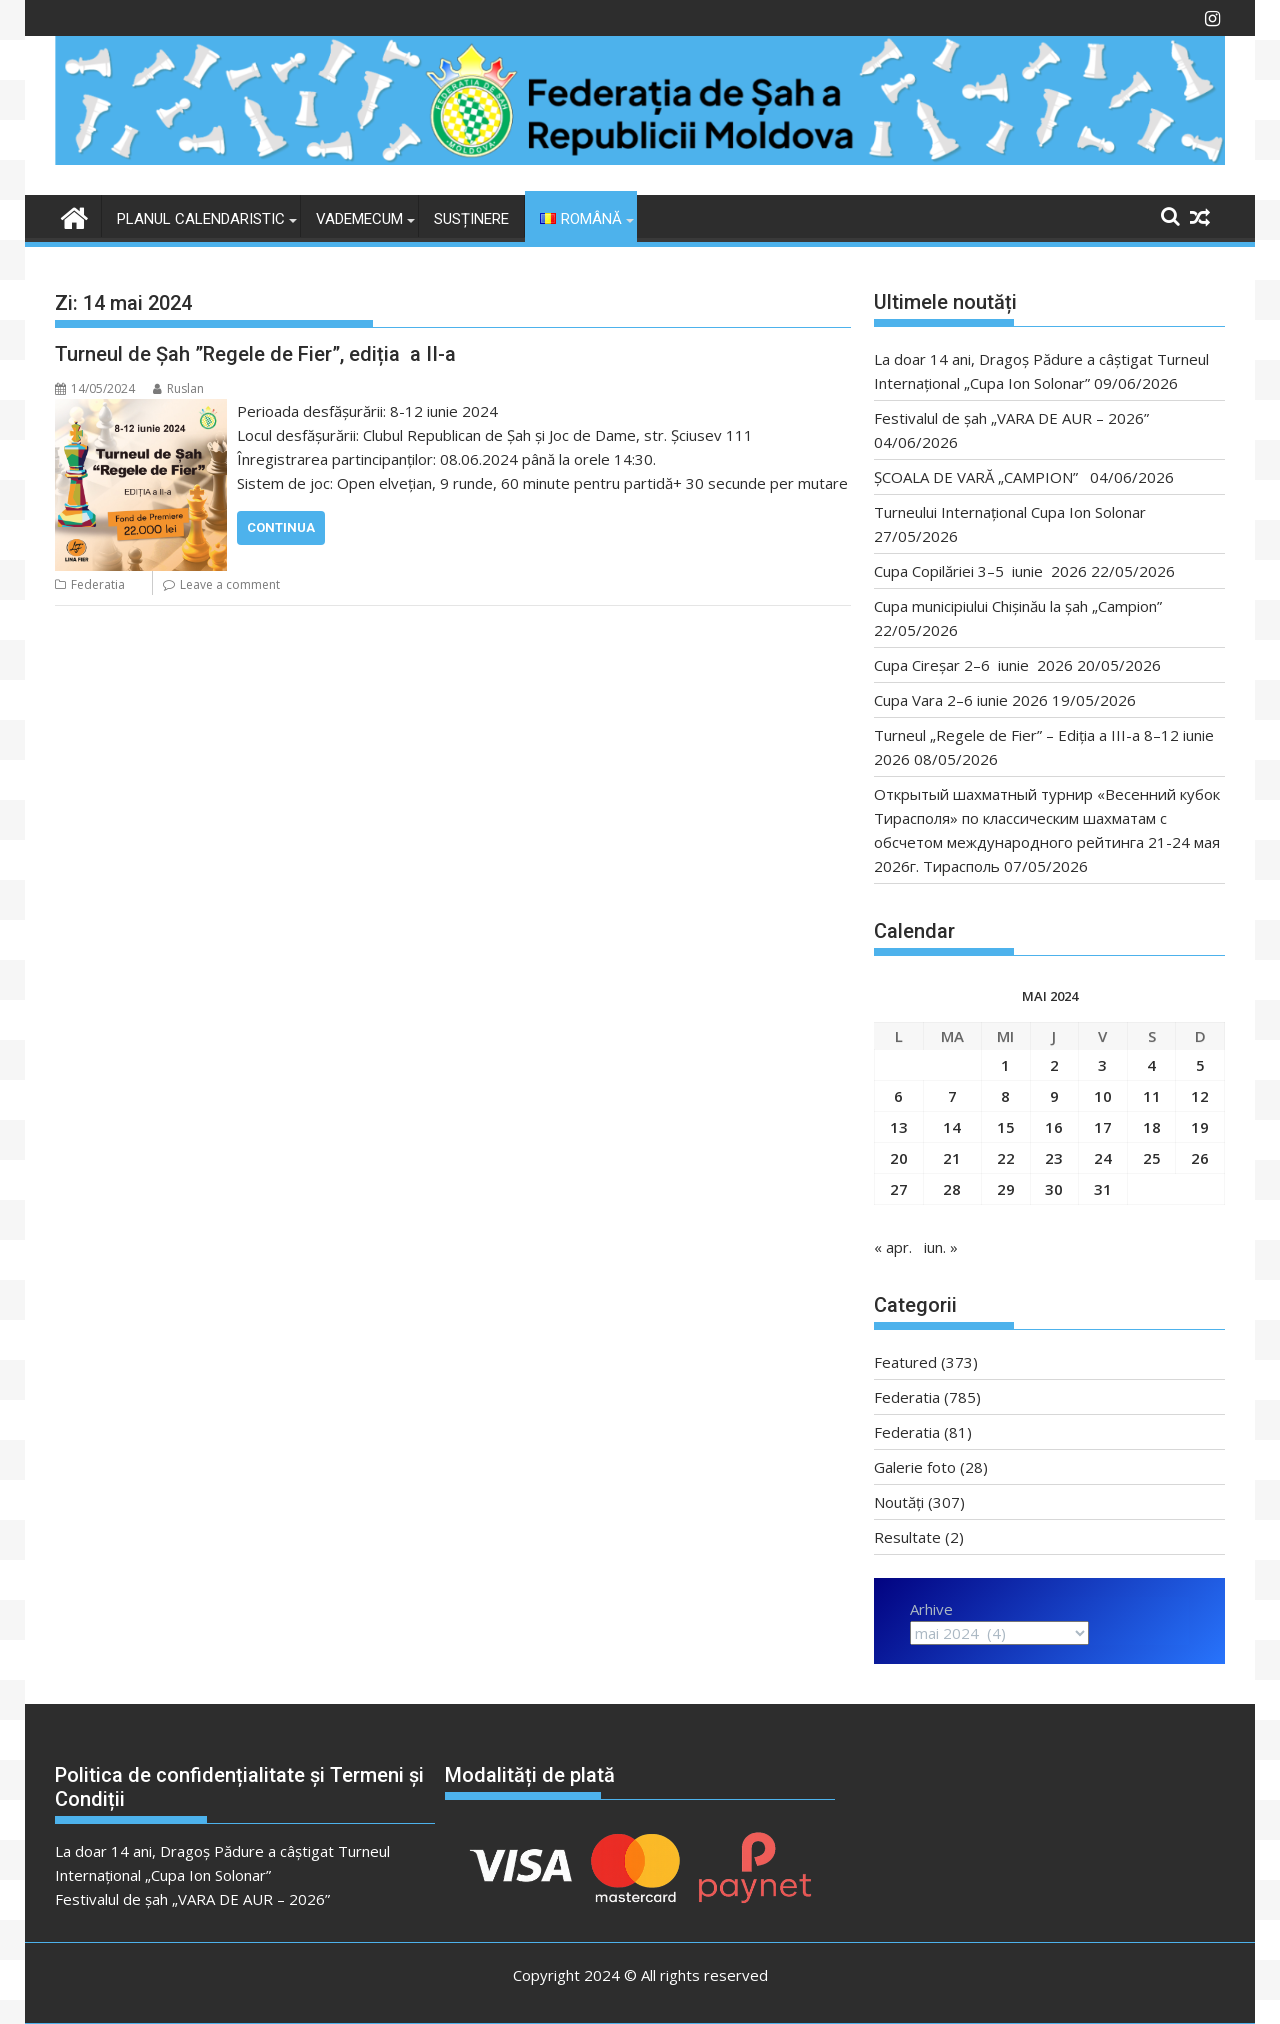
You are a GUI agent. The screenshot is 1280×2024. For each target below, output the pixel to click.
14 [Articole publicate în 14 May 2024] (952, 1127)
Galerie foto (915, 1467)
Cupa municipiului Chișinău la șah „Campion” (1018, 606)
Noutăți (899, 1502)
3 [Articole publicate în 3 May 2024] (1102, 1065)
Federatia (98, 584)
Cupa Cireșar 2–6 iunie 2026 (973, 665)
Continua (281, 527)
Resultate (907, 1537)
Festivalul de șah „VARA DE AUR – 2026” (1011, 418)
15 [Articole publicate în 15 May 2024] (1006, 1127)
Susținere (471, 219)
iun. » (941, 1247)
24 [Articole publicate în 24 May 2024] (1103, 1158)
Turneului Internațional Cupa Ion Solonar (1010, 512)
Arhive (931, 1609)
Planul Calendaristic (201, 219)
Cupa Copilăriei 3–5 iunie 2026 (980, 571)
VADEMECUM (359, 219)
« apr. (893, 1247)
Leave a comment (230, 584)
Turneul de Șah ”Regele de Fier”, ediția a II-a (255, 354)
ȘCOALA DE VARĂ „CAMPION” (980, 477)
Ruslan (178, 388)
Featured (905, 1362)
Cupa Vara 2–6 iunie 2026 (961, 700)
